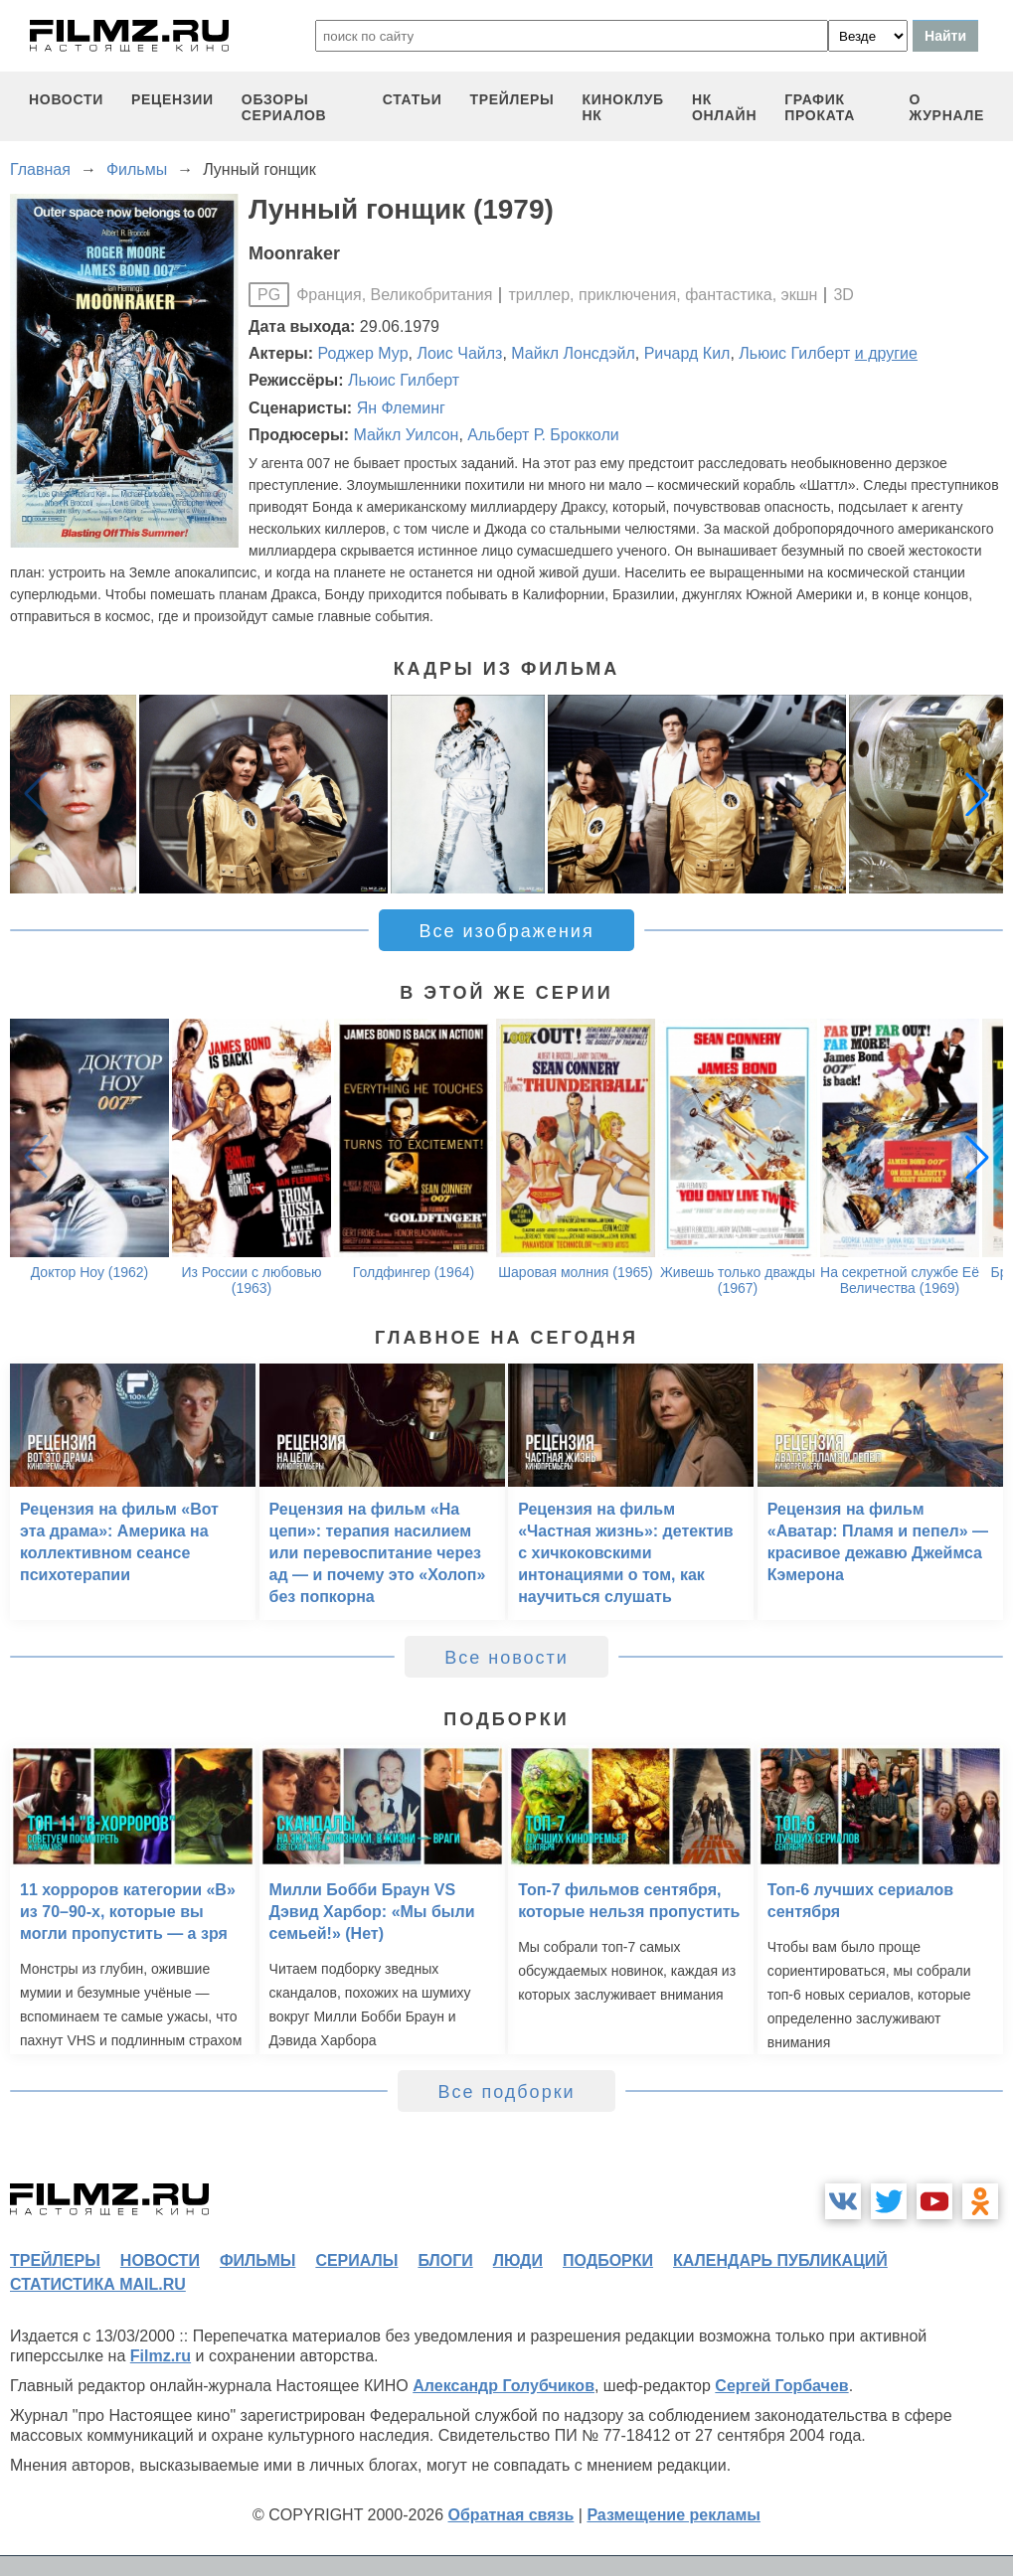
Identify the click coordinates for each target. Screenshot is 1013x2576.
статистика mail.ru (98, 2284)
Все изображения (506, 931)
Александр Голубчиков (503, 2385)
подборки (608, 2260)
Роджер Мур (363, 353)
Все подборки (506, 2092)
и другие (886, 353)
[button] (977, 794)
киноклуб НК (623, 107)
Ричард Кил (687, 353)
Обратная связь (511, 2514)
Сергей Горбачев (781, 2385)
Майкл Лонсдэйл (573, 353)
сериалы (356, 2260)
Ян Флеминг (401, 408)
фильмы (257, 2260)
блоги (445, 2260)
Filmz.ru (160, 2355)
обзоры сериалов (284, 107)
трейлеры (511, 99)
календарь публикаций (780, 2260)
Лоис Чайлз (459, 353)
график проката (819, 107)
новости (66, 99)
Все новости (506, 1658)
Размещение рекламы (673, 2514)
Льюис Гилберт (794, 353)
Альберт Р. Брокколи (542, 434)
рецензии (172, 99)
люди (518, 2260)
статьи (412, 99)
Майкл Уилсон (405, 434)
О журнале (946, 107)
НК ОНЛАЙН (724, 107)
